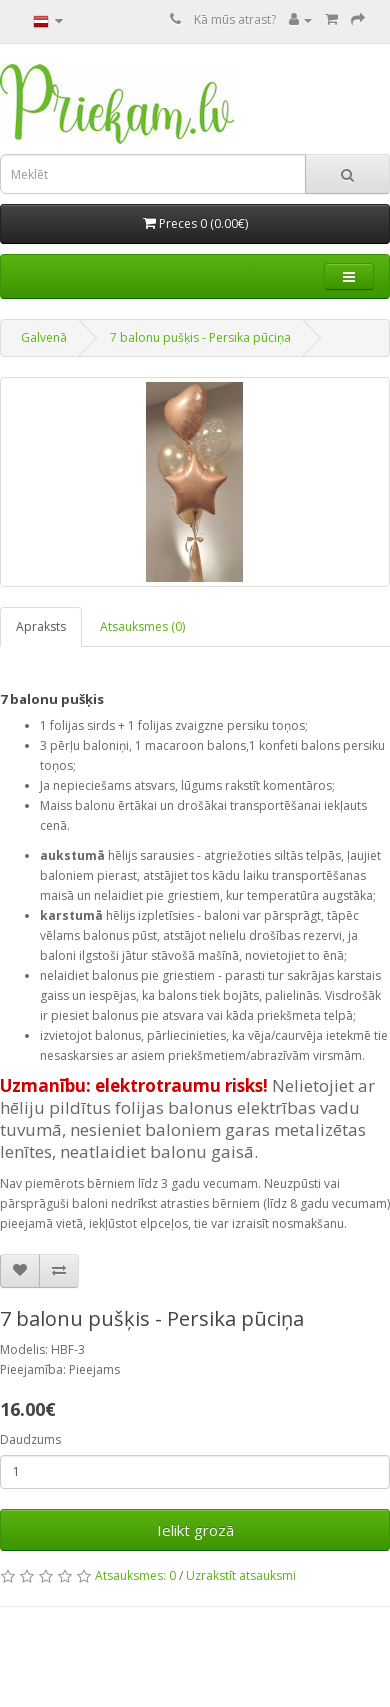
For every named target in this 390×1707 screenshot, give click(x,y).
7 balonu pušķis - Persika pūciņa (200, 337)
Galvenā (44, 337)
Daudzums (30, 1439)
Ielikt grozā (195, 1530)
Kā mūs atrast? (235, 19)
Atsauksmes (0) (142, 626)
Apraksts (41, 626)
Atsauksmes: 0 (135, 1575)
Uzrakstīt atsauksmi (241, 1575)
